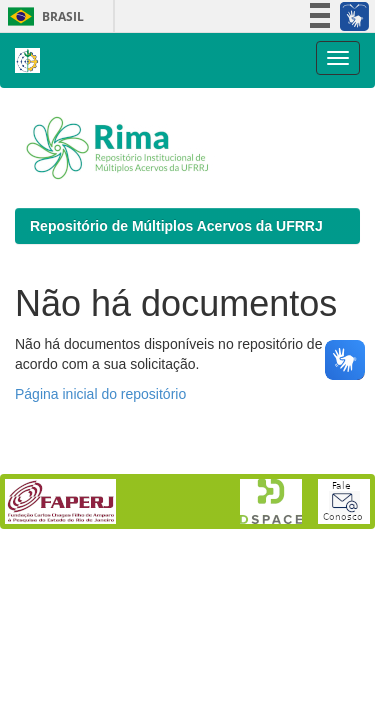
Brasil (42, 16)
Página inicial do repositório (100, 394)
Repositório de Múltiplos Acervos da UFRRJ (176, 226)
